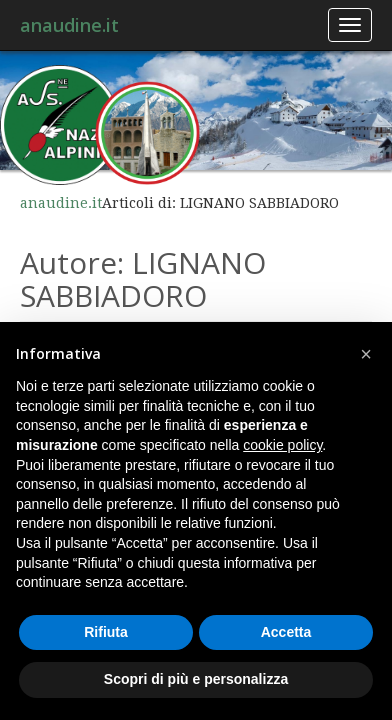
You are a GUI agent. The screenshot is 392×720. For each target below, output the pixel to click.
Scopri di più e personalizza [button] (196, 679)
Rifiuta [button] (106, 632)
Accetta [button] (286, 632)
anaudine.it (69, 25)
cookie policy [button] (282, 445)
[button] (366, 354)
